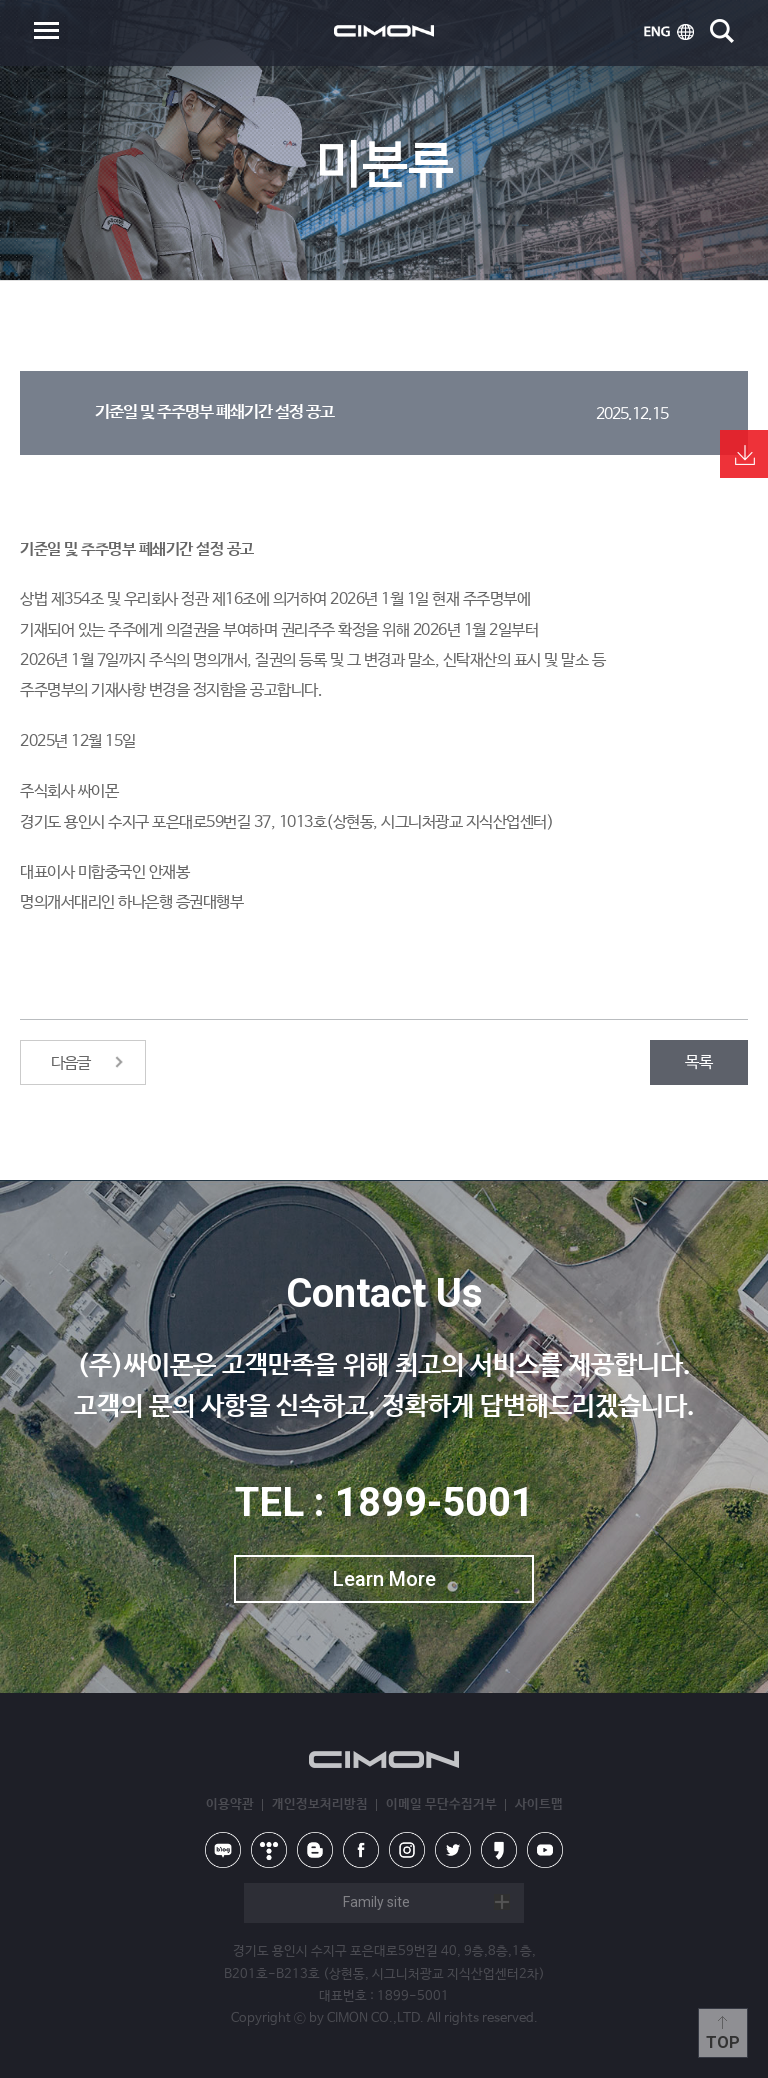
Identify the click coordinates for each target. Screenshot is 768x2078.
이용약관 (230, 1804)
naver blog (223, 1850)
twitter (453, 1850)
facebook (361, 1850)
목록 (699, 1062)
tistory (269, 1850)
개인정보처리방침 (320, 1804)
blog (315, 1850)
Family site (376, 1902)
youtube (545, 1850)
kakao (499, 1850)
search (722, 31)
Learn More (384, 1579)
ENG (669, 32)
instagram (407, 1850)
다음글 (70, 1063)
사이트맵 (539, 1804)
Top (723, 2042)
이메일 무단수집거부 (441, 1804)
